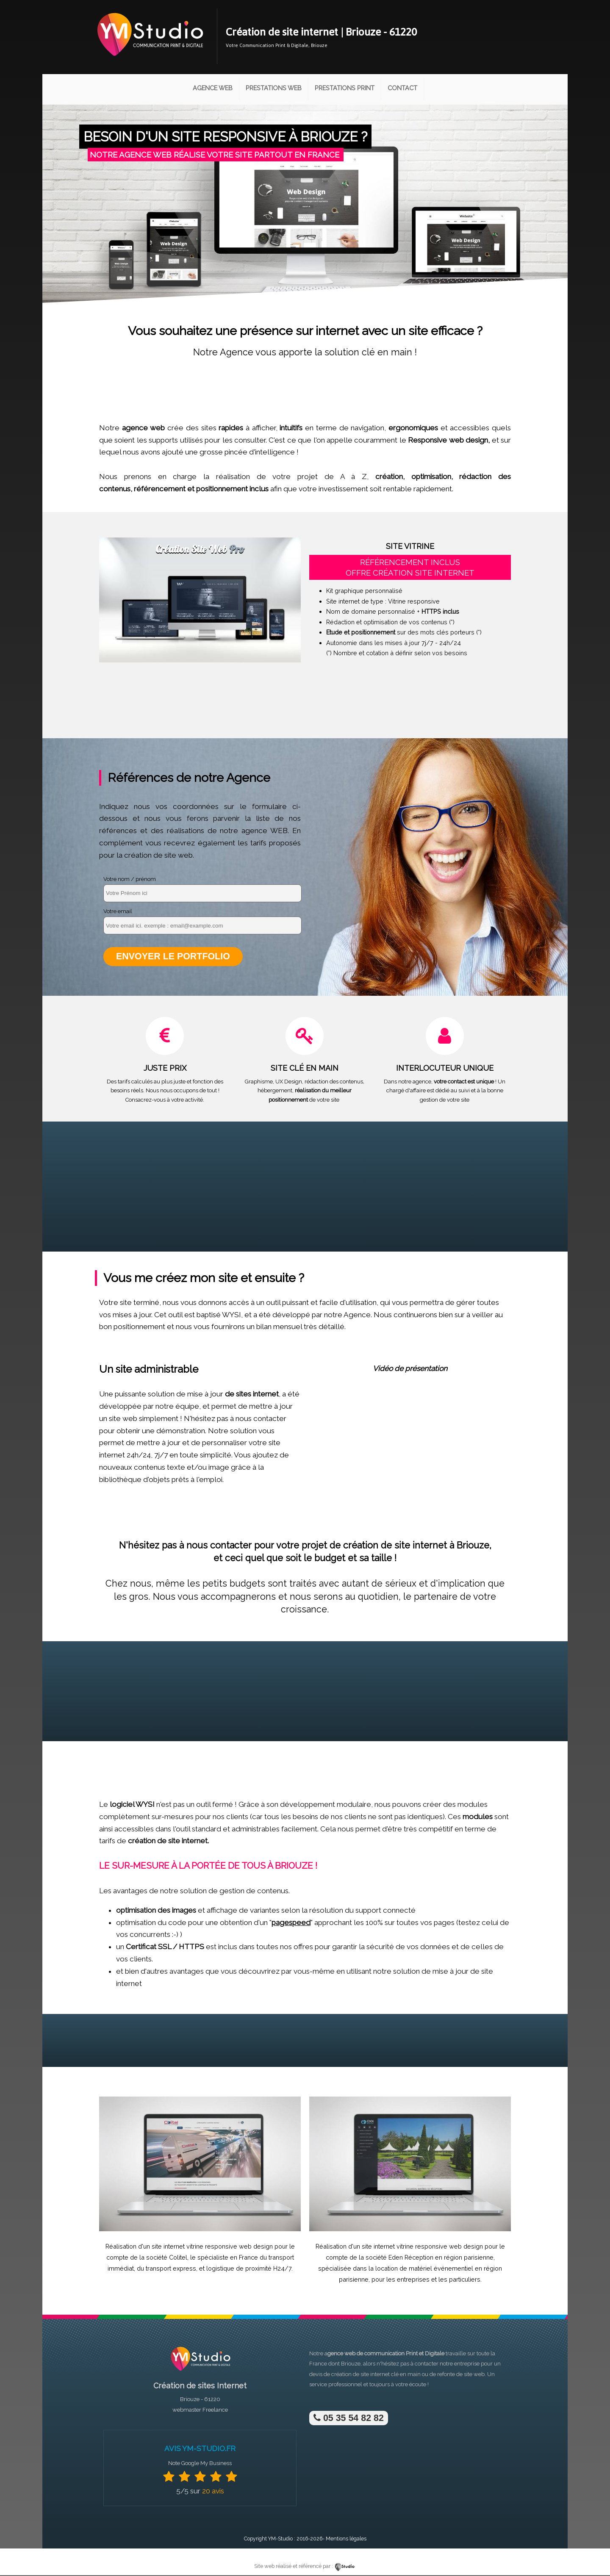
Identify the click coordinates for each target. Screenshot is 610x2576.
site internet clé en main (390, 2374)
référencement (160, 489)
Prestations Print (344, 87)
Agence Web (213, 87)
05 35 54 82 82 (348, 2418)
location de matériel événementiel (424, 2269)
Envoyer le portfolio (173, 957)
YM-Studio (280, 2539)
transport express (171, 2269)
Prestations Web (274, 87)
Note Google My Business (200, 2464)
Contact (402, 87)
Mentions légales (346, 2539)
